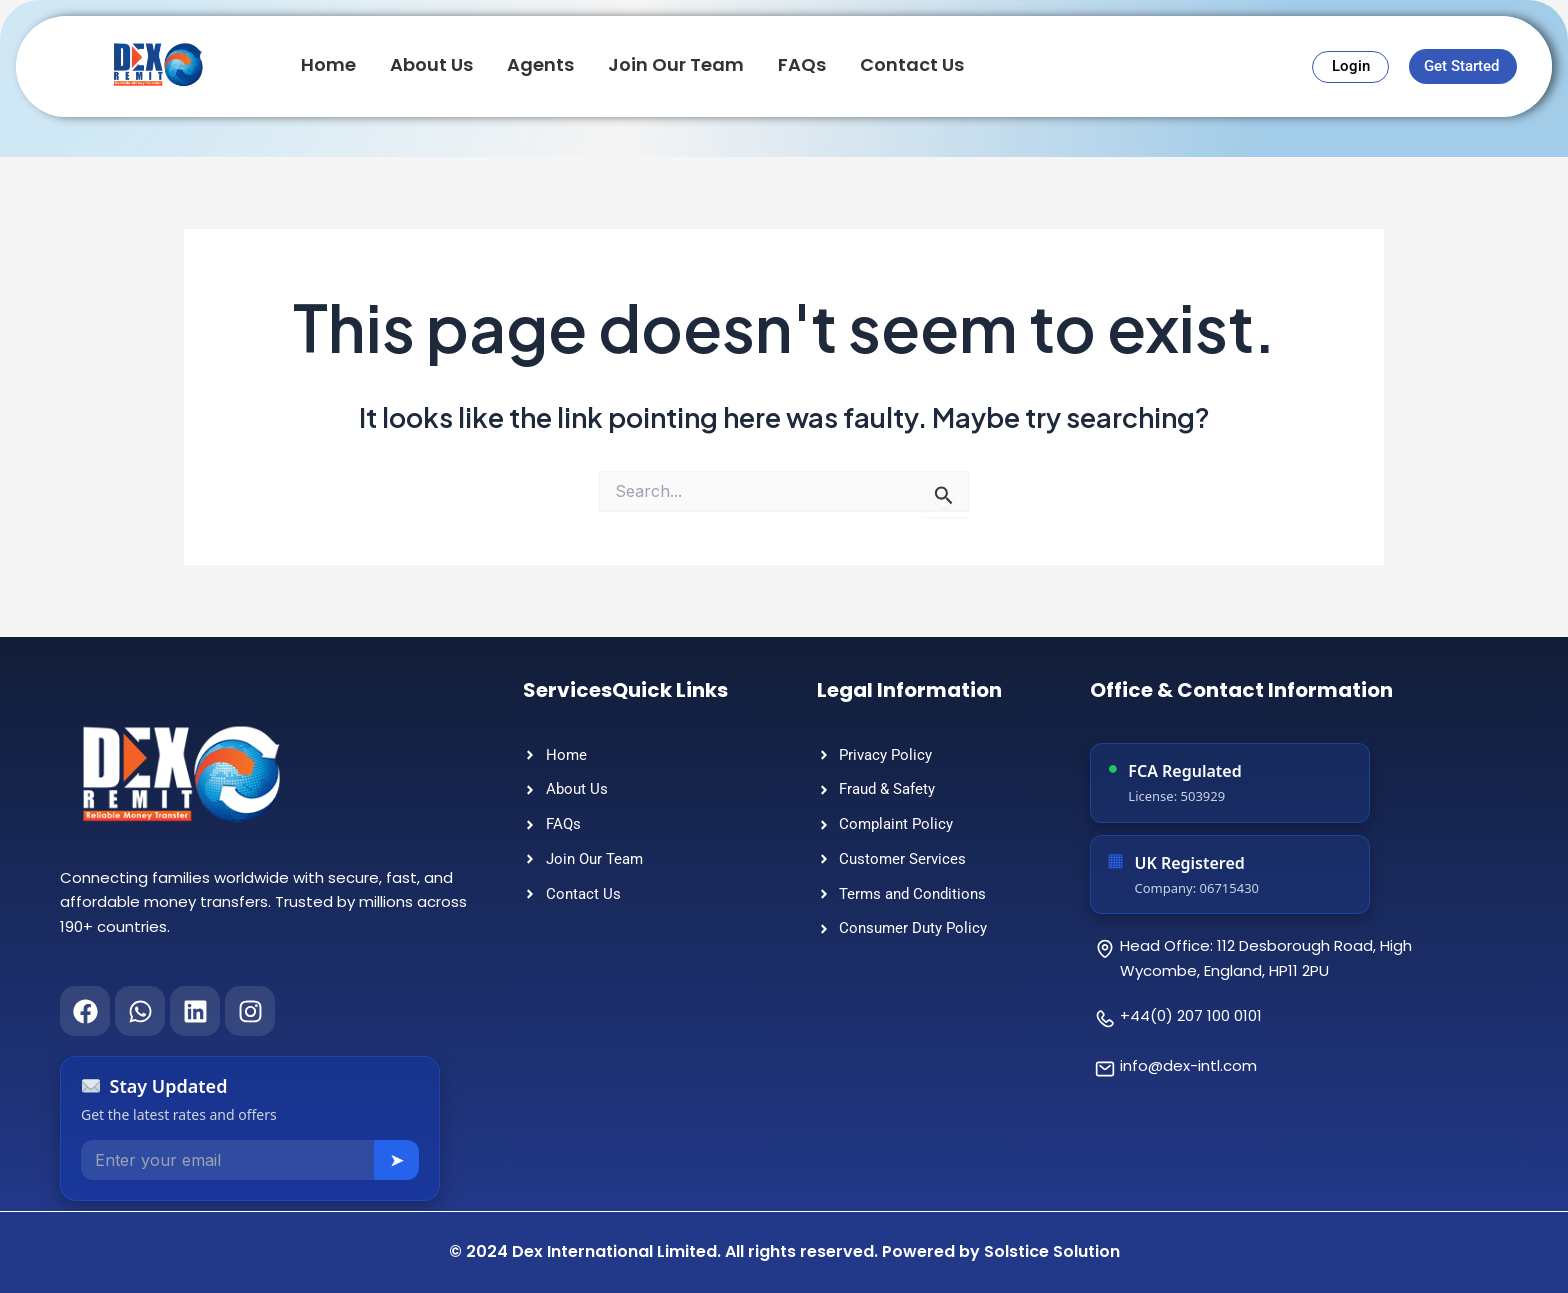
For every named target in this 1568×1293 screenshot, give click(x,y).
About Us (431, 64)
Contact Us (912, 64)
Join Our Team (676, 64)
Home (328, 64)
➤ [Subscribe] (396, 1160)
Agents (540, 64)
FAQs (802, 64)
